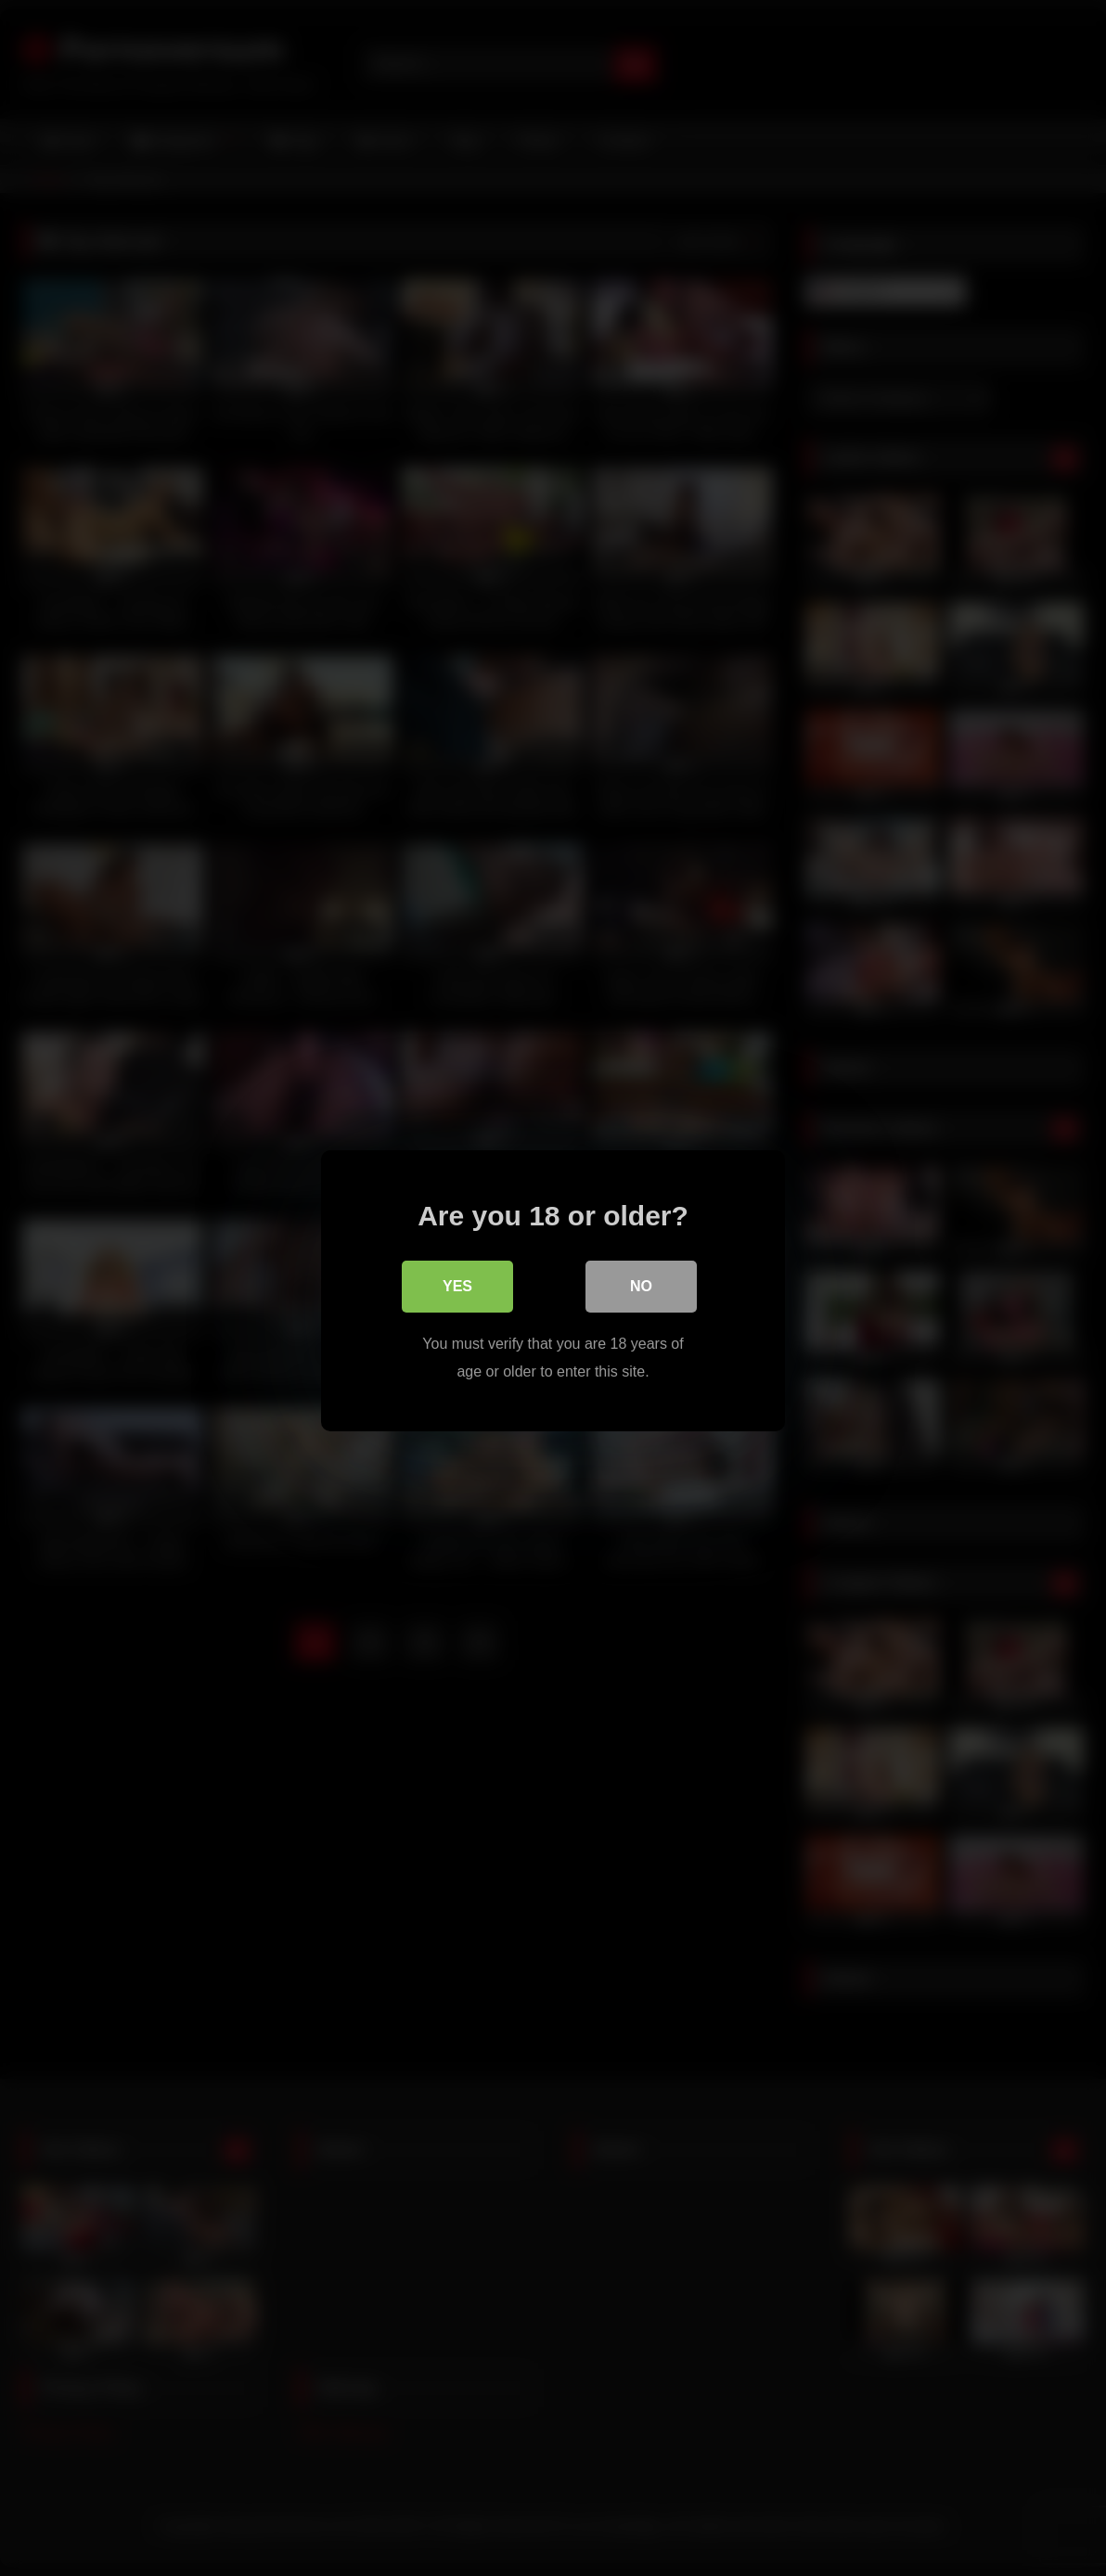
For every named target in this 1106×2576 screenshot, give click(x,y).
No (641, 1283)
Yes (457, 1283)
